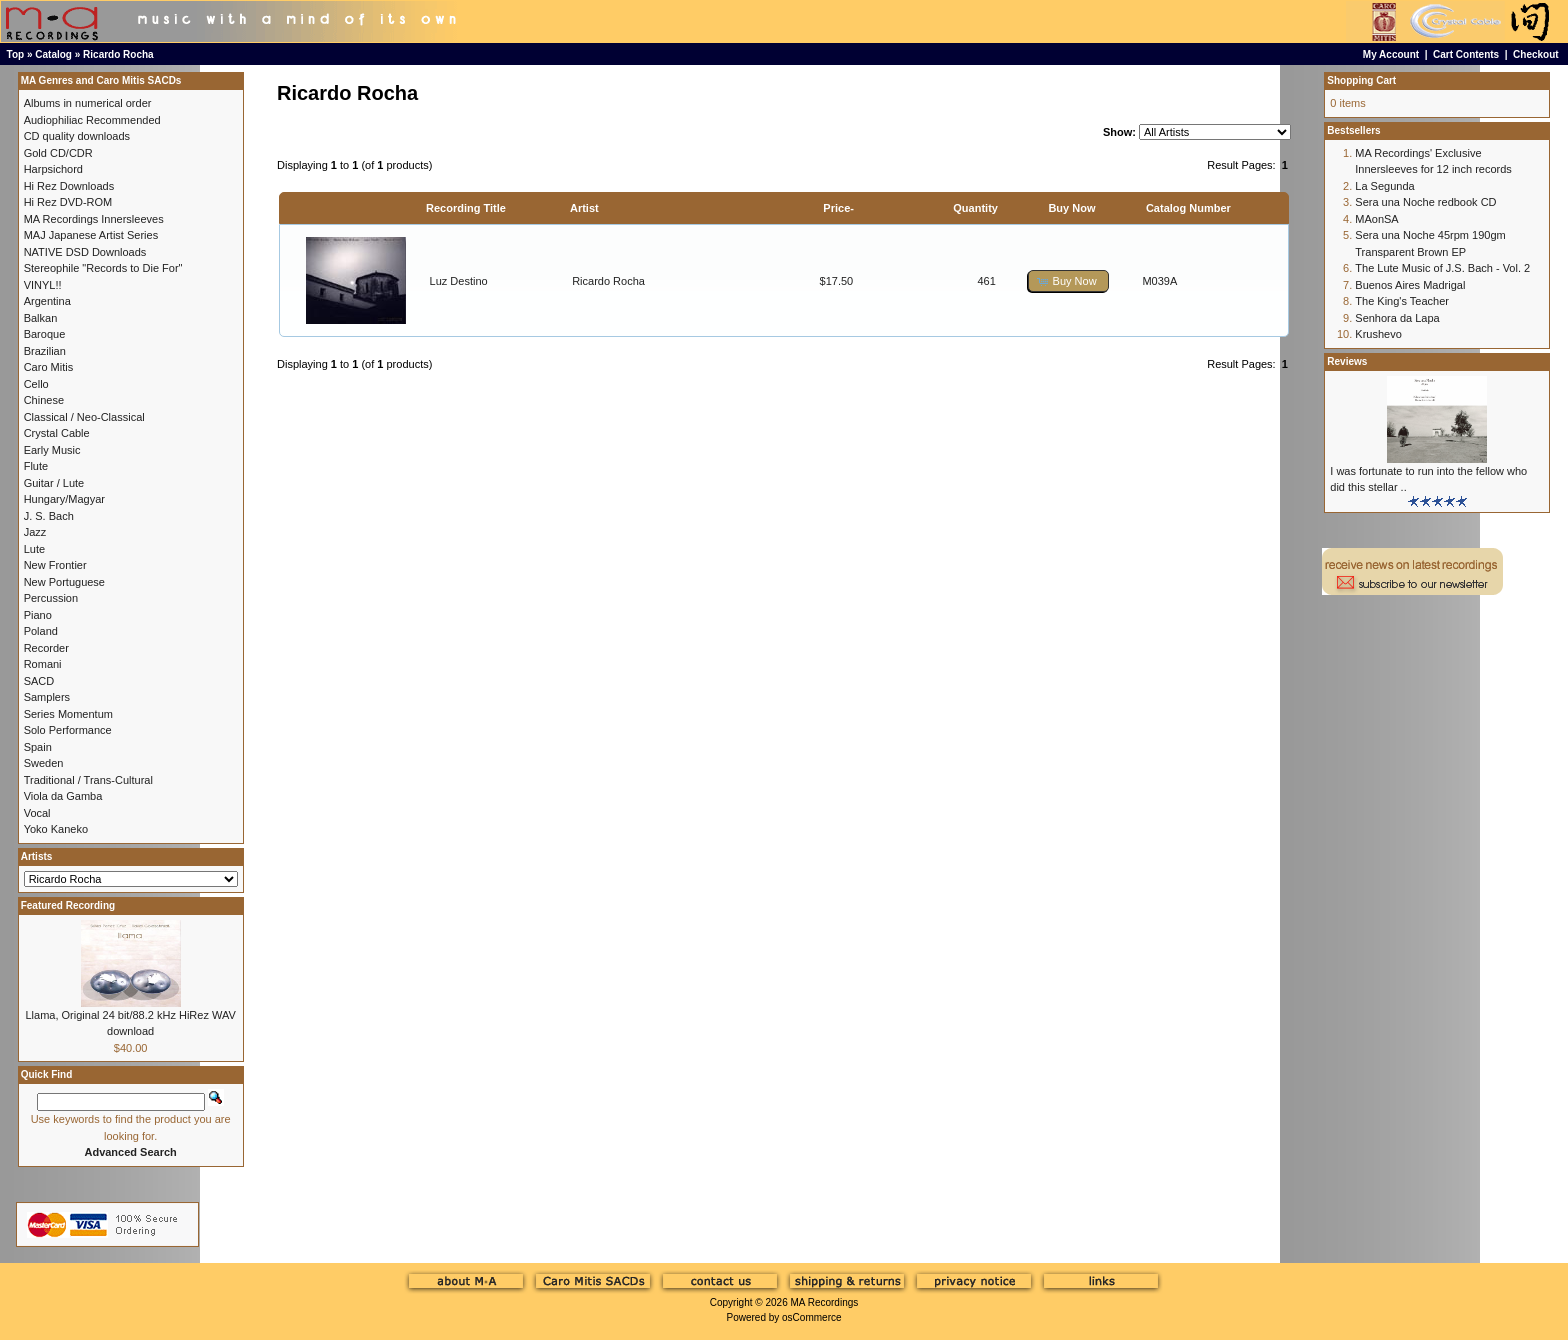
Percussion (51, 598)
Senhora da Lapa (1397, 318)
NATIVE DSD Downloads (85, 252)
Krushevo (1378, 334)
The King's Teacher (1402, 301)
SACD (39, 681)
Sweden (44, 763)
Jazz (35, 532)
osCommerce (811, 1317)
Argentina (47, 301)
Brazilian (45, 351)
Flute (36, 466)
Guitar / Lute (54, 483)
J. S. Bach (49, 516)
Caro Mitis (49, 367)
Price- (838, 208)
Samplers (47, 697)
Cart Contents (1466, 54)
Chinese (44, 400)
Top (16, 54)
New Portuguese (64, 582)
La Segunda (1384, 186)
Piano (38, 615)
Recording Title (466, 208)
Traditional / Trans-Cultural (88, 780)
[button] (1068, 281)
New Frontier (55, 565)
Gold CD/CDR (58, 153)
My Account (1391, 54)
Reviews (1347, 361)
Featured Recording (68, 905)
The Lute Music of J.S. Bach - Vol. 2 (1442, 268)
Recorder (46, 648)
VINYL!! (43, 285)
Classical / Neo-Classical (84, 417)
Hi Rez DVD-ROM (68, 202)
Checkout (1536, 54)
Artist (584, 208)
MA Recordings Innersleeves (94, 219)
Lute (34, 549)
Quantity (975, 208)
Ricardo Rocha (118, 54)
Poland (41, 631)
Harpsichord (53, 169)
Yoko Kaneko (56, 829)
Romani (43, 664)
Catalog (53, 54)
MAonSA (1376, 219)
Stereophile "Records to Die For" (103, 268)
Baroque (45, 334)
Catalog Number (1188, 208)
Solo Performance (68, 730)
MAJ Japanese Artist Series (91, 235)
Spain (38, 747)
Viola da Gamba (63, 796)
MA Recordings (824, 1302)
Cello (36, 384)
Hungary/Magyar (64, 499)
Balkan (41, 318)
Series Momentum (68, 714)
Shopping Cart (1361, 80)
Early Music (52, 450)
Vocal (37, 813)
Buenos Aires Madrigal (1410, 285)
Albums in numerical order (88, 103)
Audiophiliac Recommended (92, 120)
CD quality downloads (77, 136)
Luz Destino (459, 281)
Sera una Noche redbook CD (1425, 202)
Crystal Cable (57, 433)
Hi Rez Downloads (69, 186)
